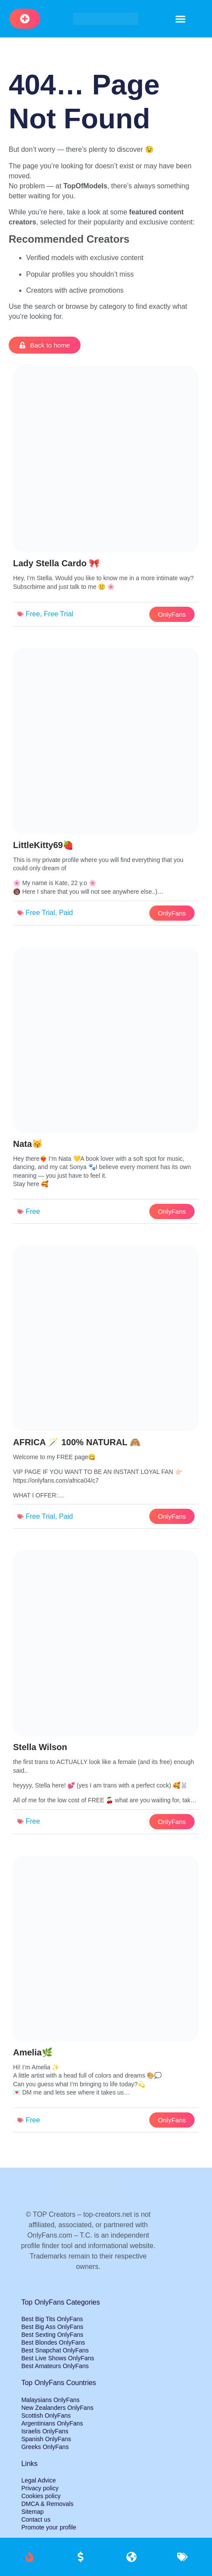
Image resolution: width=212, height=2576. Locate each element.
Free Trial (59, 614)
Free (33, 614)
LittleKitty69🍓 (43, 845)
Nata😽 (28, 1144)
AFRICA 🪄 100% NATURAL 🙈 (77, 1442)
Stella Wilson (40, 1747)
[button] (180, 18)
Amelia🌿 (33, 2052)
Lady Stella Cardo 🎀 (56, 563)
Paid (66, 912)
